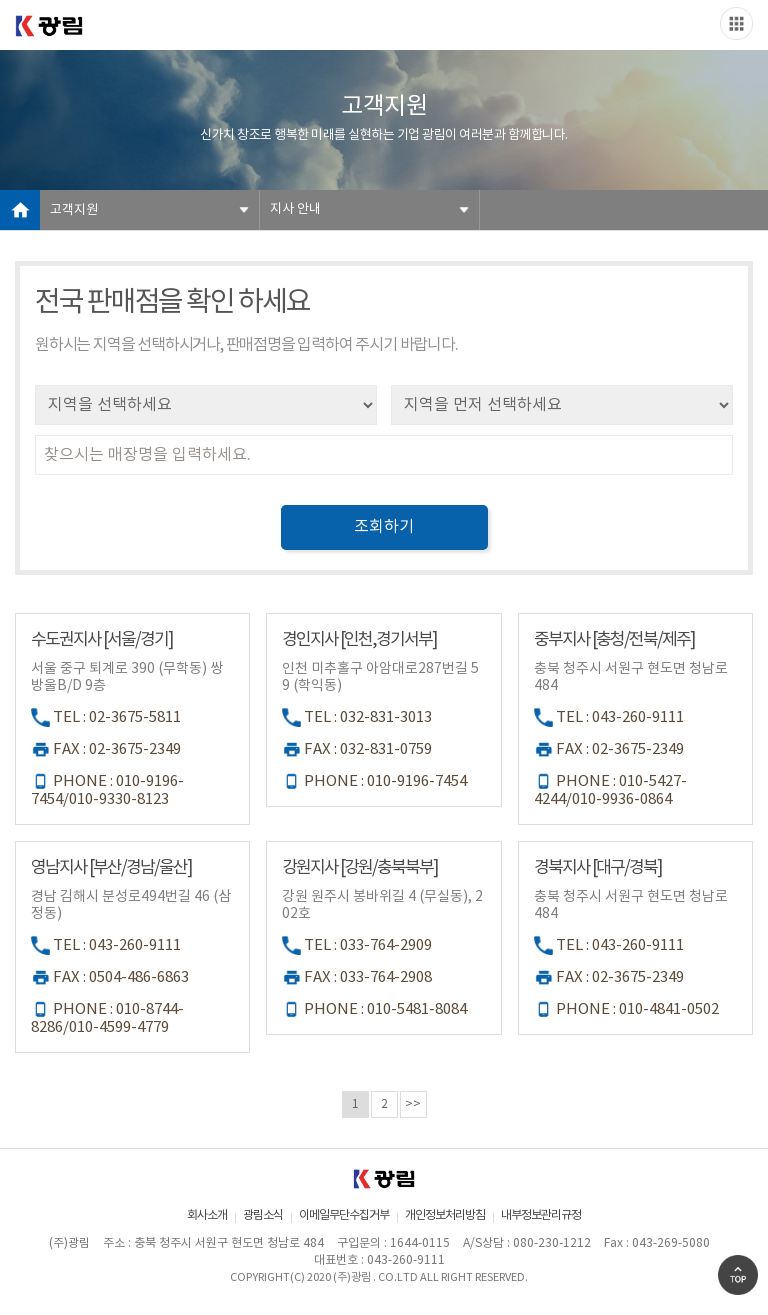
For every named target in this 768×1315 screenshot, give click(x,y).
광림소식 (263, 1215)
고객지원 (74, 210)
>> (413, 1104)
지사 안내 (295, 209)
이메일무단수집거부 (344, 1215)
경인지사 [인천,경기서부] (359, 640)
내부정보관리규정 (541, 1215)
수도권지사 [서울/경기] (101, 640)
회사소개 (207, 1215)
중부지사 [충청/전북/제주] (614, 640)
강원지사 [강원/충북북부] (359, 868)
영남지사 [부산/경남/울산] (111, 868)
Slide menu (736, 23)
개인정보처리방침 (445, 1215)
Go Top (738, 1275)
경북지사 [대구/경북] (597, 868)
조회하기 (384, 527)
